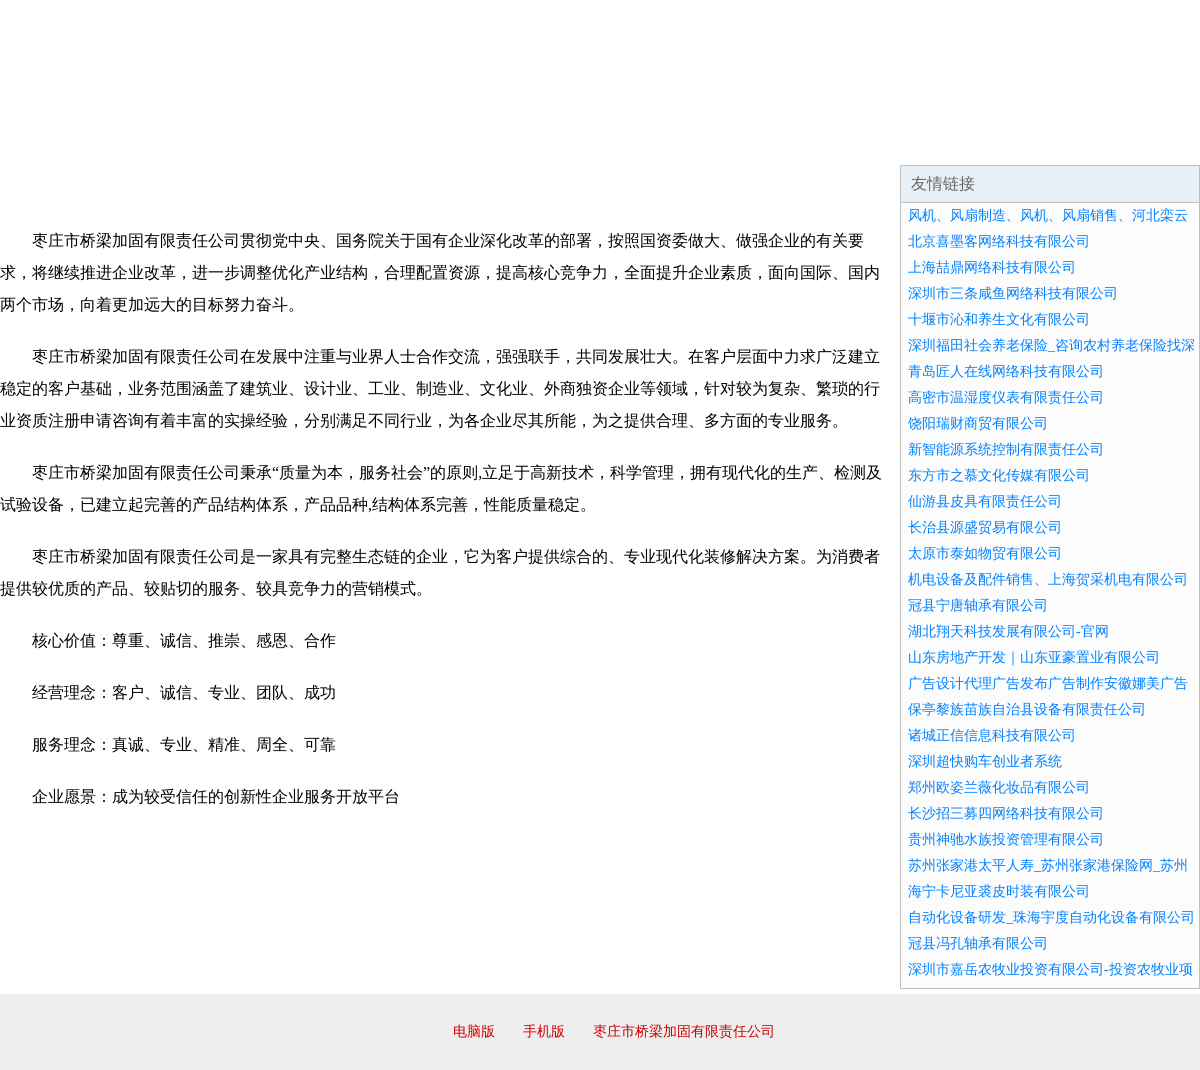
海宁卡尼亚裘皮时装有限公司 (999, 891)
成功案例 (544, 140)
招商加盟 (664, 140)
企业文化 (304, 140)
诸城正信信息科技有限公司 (992, 735)
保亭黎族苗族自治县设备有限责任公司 (1027, 709)
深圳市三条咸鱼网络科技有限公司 (1013, 293)
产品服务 (424, 140)
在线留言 (1144, 140)
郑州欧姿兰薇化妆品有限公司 (999, 787)
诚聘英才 (784, 140)
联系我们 (904, 140)
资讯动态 (1024, 140)
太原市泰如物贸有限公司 (985, 553)
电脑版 (474, 1031)
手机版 (544, 1031)
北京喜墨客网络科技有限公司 (999, 241)
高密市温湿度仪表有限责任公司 (1006, 397)
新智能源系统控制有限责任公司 (1006, 449)
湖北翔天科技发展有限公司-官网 (1008, 631)
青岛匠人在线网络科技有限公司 (1006, 371)
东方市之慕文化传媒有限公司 (999, 475)
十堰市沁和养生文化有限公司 (999, 319)
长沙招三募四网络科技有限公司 (1006, 813)
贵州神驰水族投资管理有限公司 (1006, 839)
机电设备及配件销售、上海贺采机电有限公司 (1048, 579)
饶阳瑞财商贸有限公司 (978, 423)
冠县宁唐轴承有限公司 (978, 605)
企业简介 (184, 140)
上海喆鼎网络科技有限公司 (992, 267)
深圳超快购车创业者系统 (985, 761)
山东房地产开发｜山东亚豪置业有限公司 (1034, 657)
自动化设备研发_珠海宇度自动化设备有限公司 (1051, 917)
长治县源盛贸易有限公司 (985, 527)
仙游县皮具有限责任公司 (985, 501)
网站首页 (64, 140)
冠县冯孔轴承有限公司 (978, 943)
